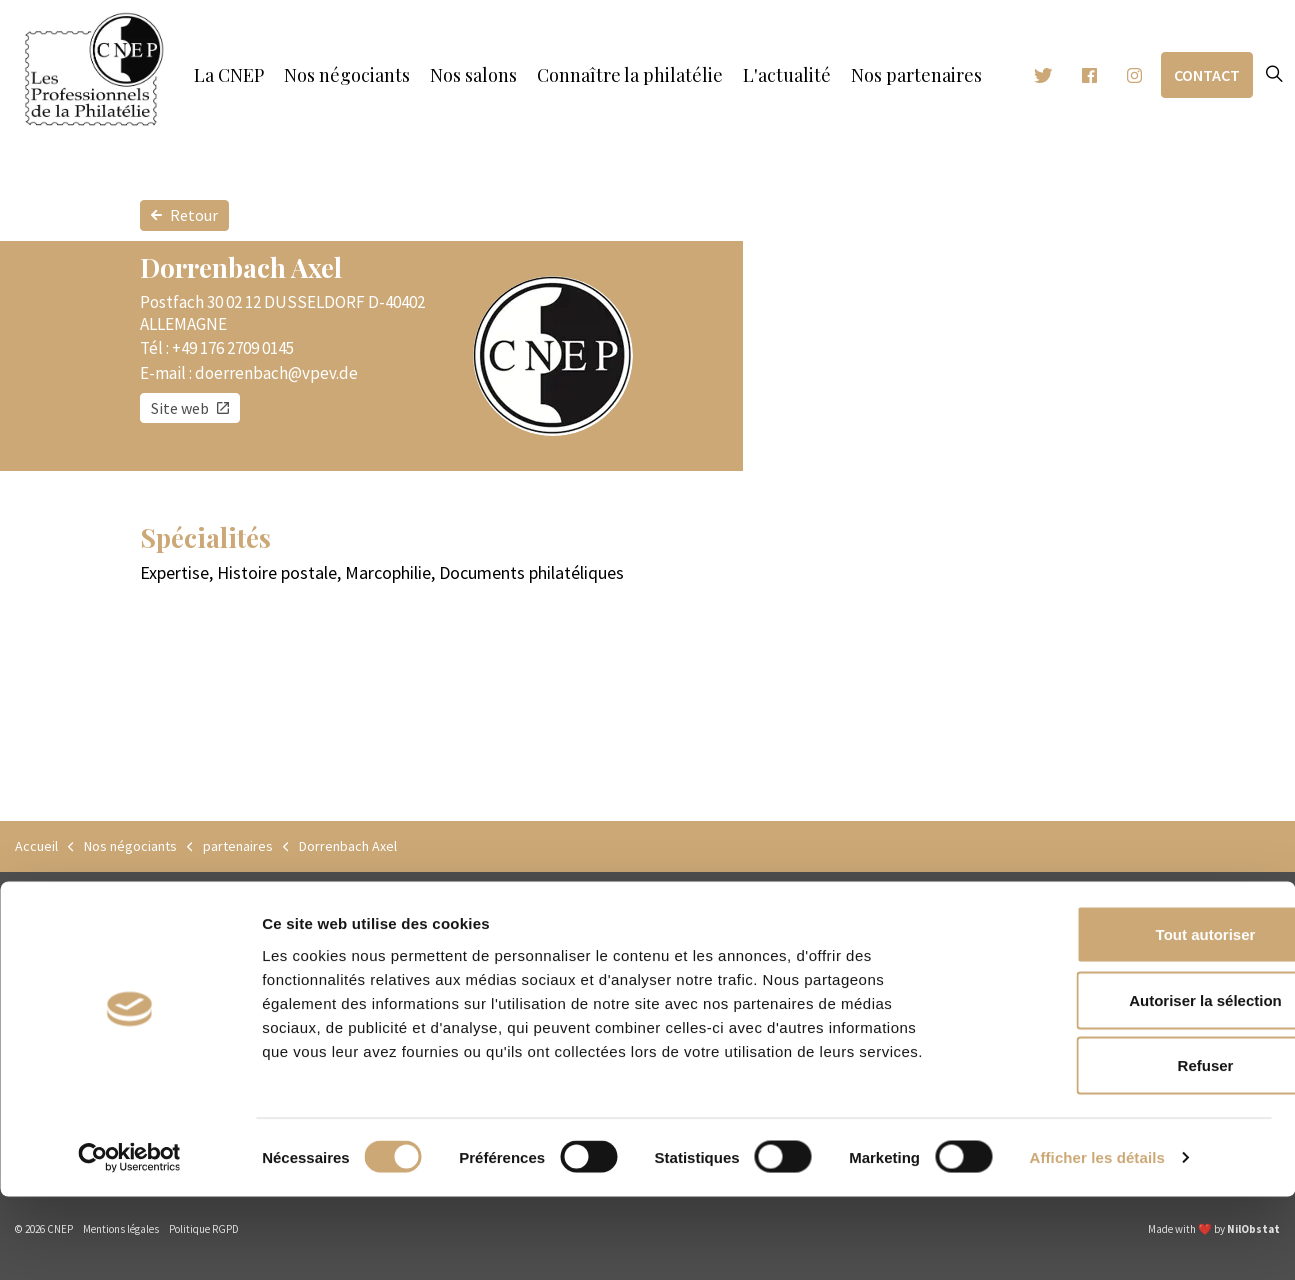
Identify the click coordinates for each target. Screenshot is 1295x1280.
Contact (1207, 75)
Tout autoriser (1128, 1017)
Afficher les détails (1097, 1240)
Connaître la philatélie (630, 75)
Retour (184, 215)
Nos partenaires (916, 75)
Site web (190, 408)
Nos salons (473, 75)
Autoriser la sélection (1128, 1083)
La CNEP (229, 75)
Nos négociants (347, 75)
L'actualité (787, 75)
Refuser (1128, 1148)
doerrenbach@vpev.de (276, 373)
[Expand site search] (1274, 75)
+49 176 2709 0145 (233, 348)
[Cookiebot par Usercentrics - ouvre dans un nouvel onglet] (129, 1241)
